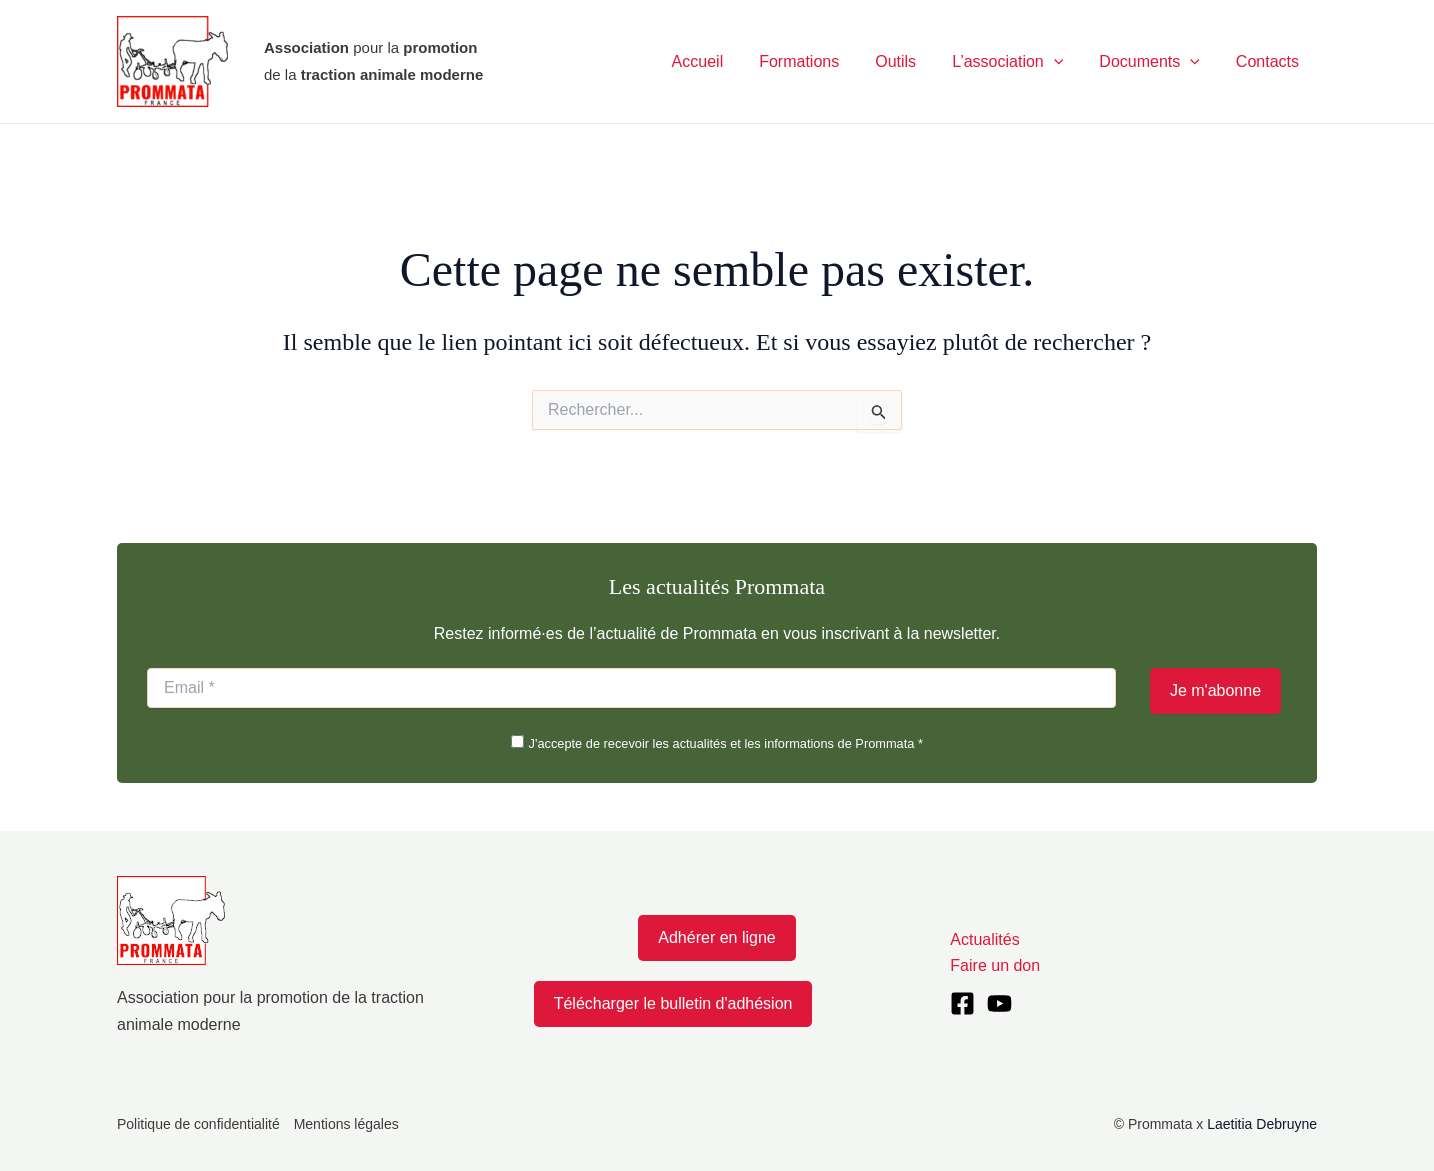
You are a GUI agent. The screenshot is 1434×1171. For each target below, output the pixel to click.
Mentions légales (346, 1124)
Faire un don (995, 965)
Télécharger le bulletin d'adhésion (673, 1003)
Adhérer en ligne (716, 937)
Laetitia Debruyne (1262, 1124)
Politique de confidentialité (198, 1124)
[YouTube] (999, 1003)
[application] (1064, 62)
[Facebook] (962, 1003)
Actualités (984, 939)
